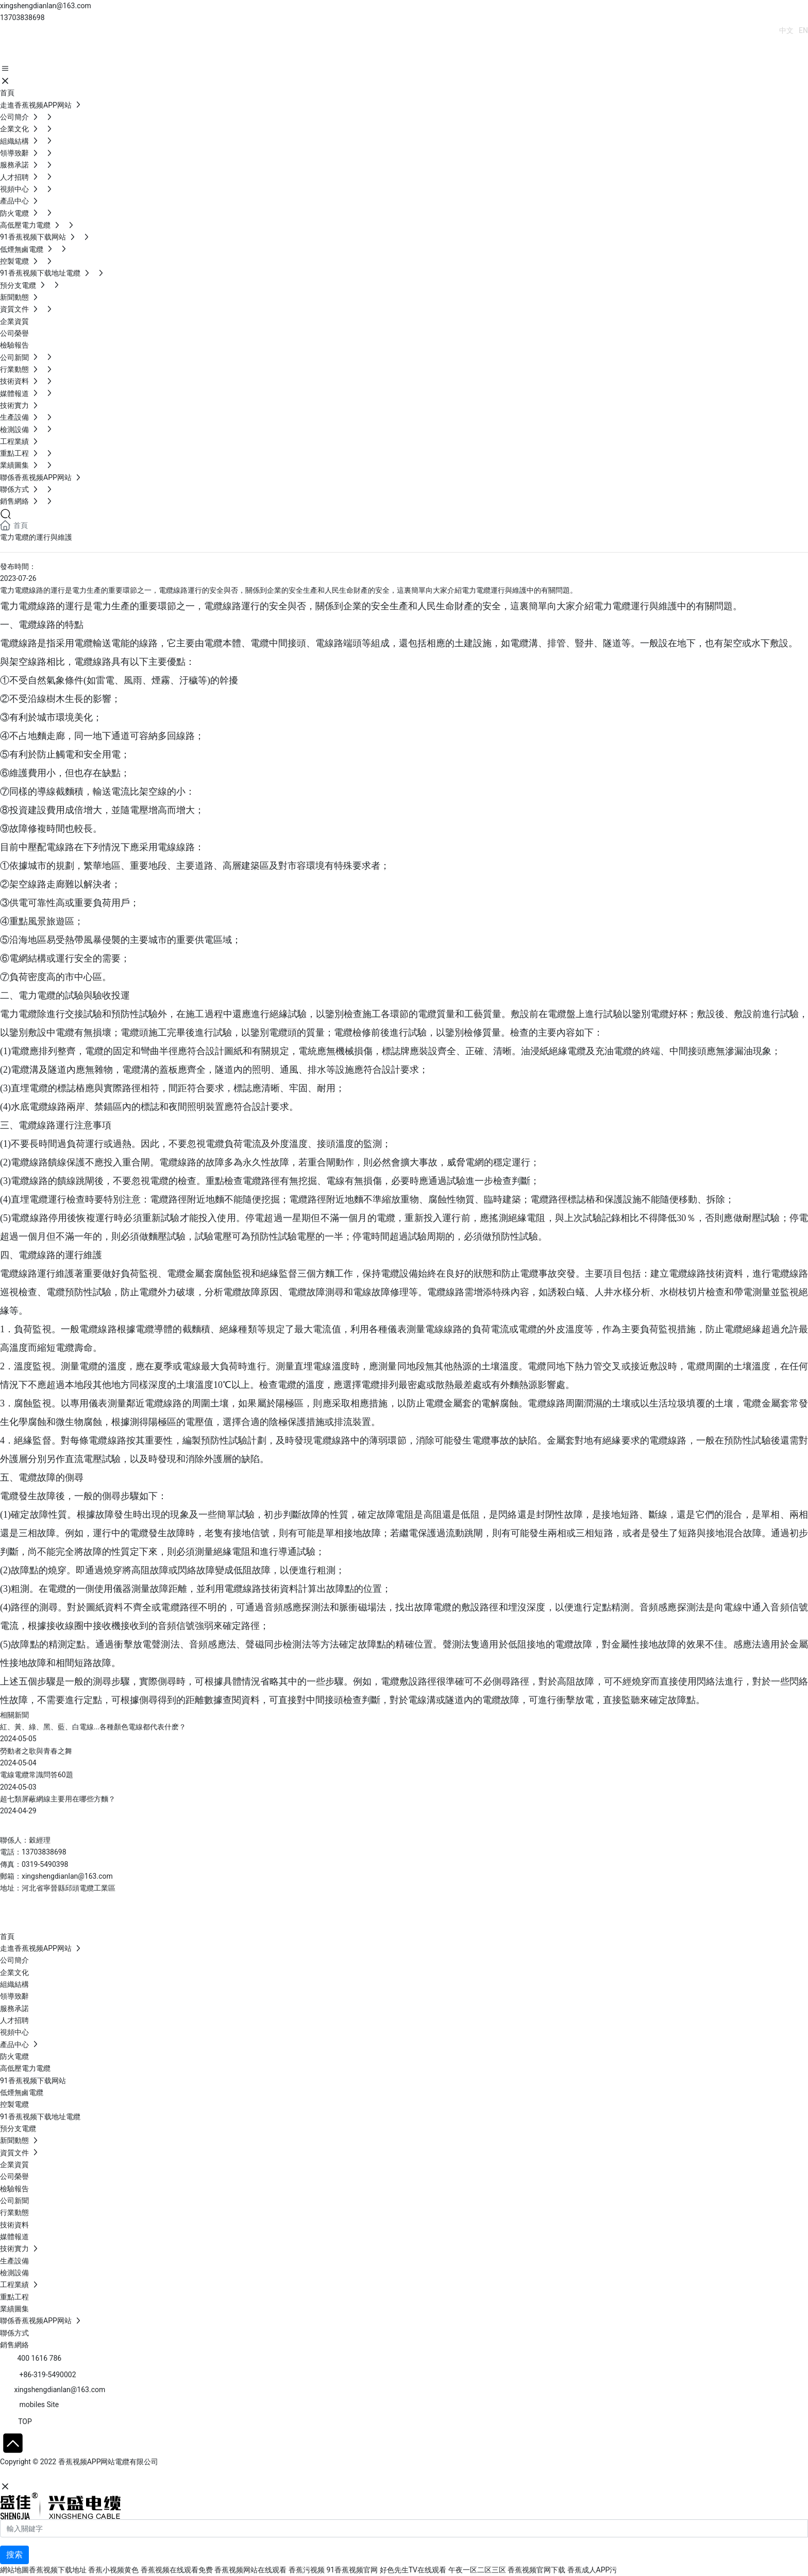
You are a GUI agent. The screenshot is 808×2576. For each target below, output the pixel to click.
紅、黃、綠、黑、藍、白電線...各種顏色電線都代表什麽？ (93, 1727)
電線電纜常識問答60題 (36, 1775)
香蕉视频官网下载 (536, 2570)
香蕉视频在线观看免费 (177, 2570)
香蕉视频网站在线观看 (250, 2570)
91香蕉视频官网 (352, 2570)
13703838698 (22, 17)
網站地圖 (14, 2570)
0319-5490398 (45, 1864)
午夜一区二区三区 (477, 2570)
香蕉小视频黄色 (113, 2570)
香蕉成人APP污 (592, 2570)
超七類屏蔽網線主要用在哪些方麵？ (57, 1799)
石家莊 (77, 2474)
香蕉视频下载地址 (58, 2570)
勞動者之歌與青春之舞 (36, 1751)
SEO (100, 2474)
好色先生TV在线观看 (413, 2570)
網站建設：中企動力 (32, 2474)
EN (803, 30)
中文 (786, 30)
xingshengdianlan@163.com (45, 6)
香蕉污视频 (307, 2570)
